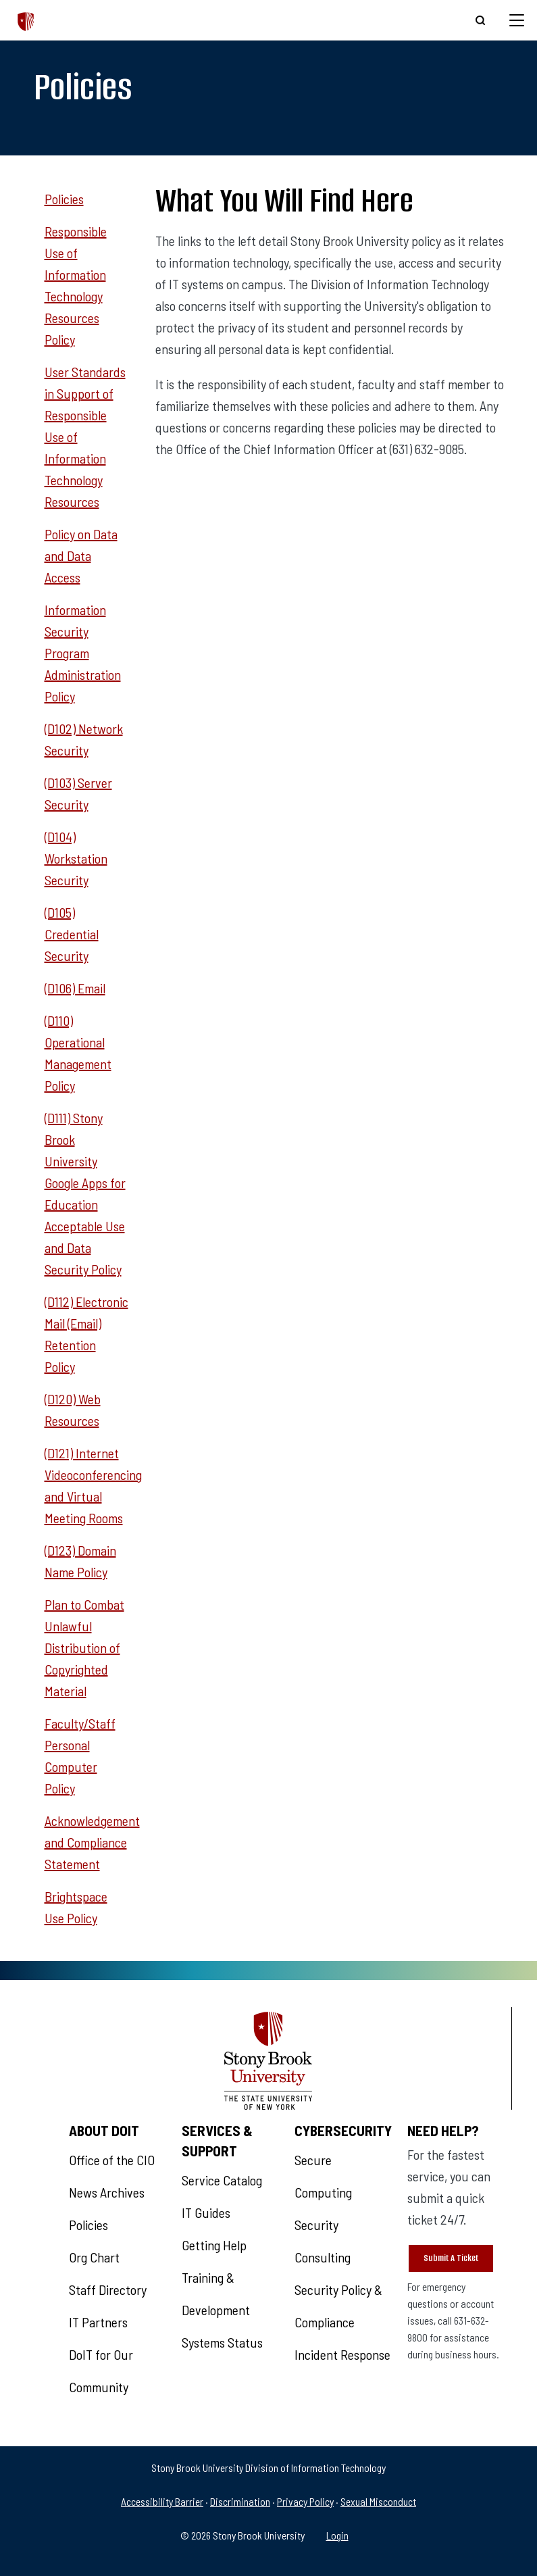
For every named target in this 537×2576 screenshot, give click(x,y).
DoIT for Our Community (101, 2370)
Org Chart (94, 2257)
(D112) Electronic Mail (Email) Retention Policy (86, 1333)
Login (337, 2535)
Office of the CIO (112, 2160)
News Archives (107, 2192)
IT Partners (98, 2322)
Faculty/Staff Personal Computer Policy (80, 1755)
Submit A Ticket (451, 2258)
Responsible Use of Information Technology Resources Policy (76, 285)
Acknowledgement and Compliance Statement (92, 1842)
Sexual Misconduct (378, 2501)
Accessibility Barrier (162, 2501)
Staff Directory (108, 2289)
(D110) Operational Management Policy (78, 1052)
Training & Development (216, 2293)
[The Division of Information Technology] (26, 19)
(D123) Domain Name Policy (80, 1561)
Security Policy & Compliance (338, 2305)
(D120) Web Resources (73, 1410)
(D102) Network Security (84, 739)
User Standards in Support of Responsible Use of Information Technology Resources (85, 437)
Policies (64, 199)
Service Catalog (222, 2180)
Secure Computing (323, 2176)
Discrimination (240, 2501)
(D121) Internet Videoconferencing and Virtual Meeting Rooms (93, 1485)
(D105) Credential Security (72, 934)
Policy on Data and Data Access (81, 555)
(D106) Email (75, 988)
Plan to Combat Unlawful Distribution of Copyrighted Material (84, 1647)
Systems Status (222, 2342)
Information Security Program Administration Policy (83, 652)
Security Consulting (323, 2240)
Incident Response (342, 2354)
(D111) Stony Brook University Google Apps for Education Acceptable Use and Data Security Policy (85, 1193)
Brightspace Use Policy (76, 1907)
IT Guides (206, 2212)
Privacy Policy (305, 2501)
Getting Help (214, 2245)
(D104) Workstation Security (76, 858)
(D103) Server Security (78, 793)
